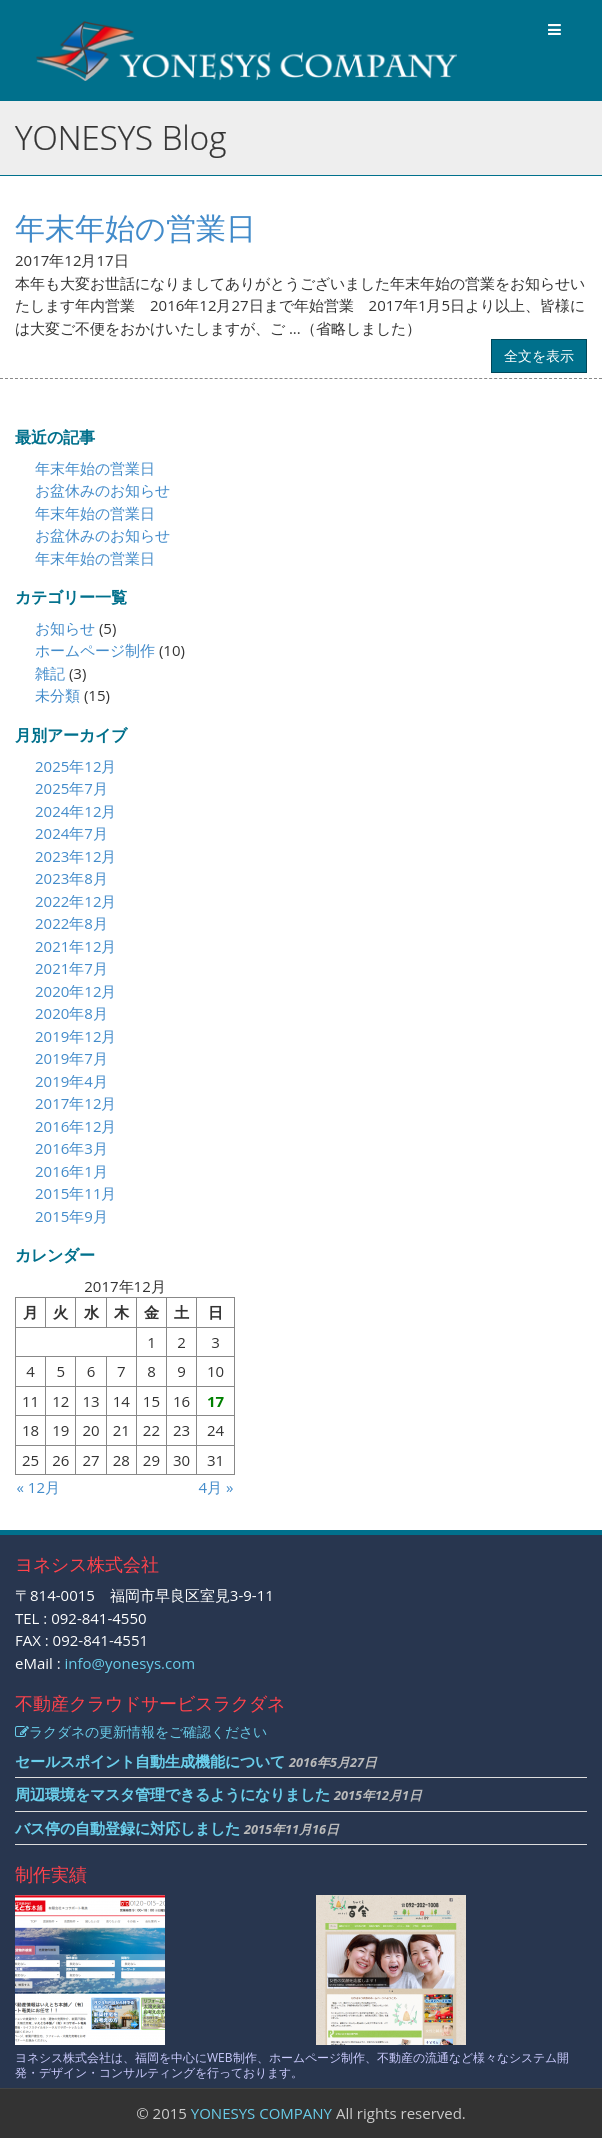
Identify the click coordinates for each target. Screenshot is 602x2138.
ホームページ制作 (95, 650)
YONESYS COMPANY (261, 2113)
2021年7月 (71, 968)
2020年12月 (75, 991)
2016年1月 (71, 1171)
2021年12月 (75, 946)
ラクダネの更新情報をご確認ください (141, 1731)
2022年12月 (75, 901)
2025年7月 (71, 788)
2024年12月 (75, 811)
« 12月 (38, 1487)
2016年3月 (71, 1148)
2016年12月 (75, 1126)
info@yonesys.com (130, 1663)
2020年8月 (71, 1013)
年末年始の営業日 (135, 227)
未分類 (57, 695)
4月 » (216, 1487)
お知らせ (65, 628)
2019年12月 (75, 1036)
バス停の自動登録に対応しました (127, 1828)
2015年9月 (71, 1216)
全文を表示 (539, 355)
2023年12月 (75, 856)
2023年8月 (71, 878)
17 (215, 1401)
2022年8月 (71, 923)
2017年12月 (75, 1103)
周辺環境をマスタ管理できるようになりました (172, 1794)
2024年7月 (71, 833)
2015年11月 (75, 1193)
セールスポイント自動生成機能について (150, 1761)
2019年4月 (71, 1081)
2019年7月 (71, 1058)
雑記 (50, 673)
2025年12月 (75, 766)
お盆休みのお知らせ (102, 490)
